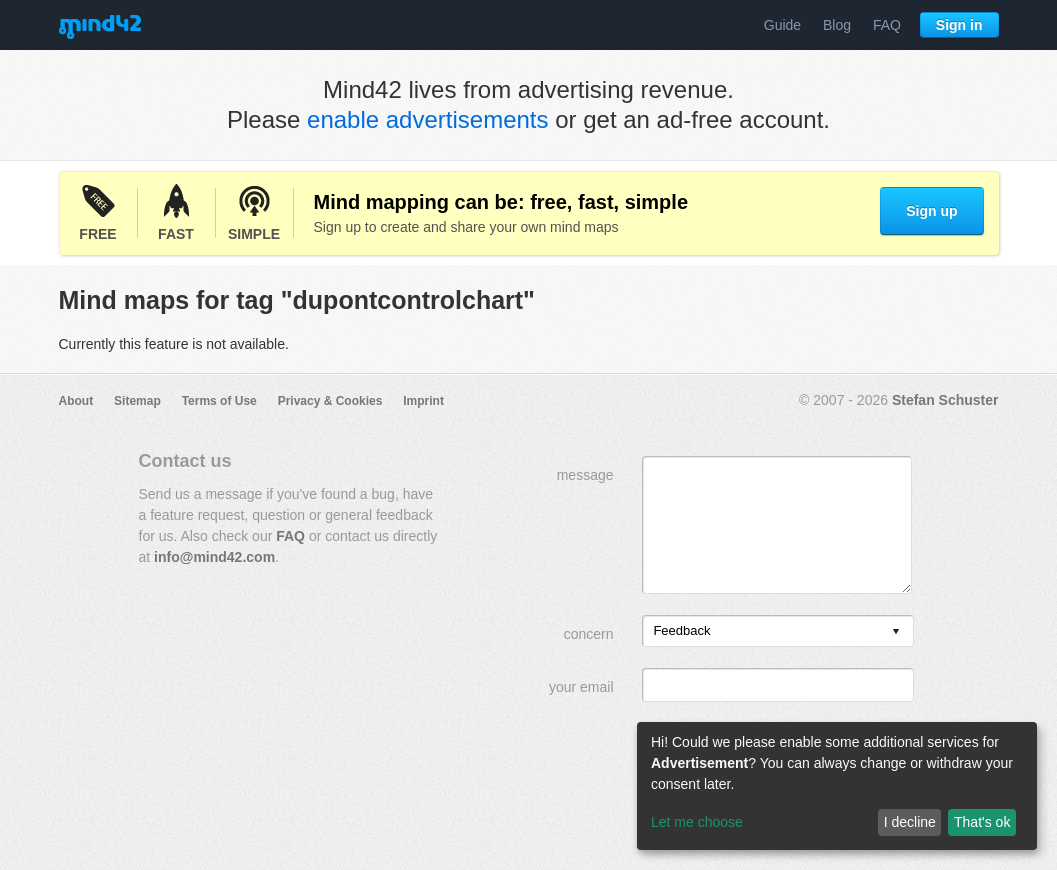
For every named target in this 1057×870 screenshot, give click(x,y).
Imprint (423, 401)
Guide (782, 25)
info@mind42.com (214, 557)
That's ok (982, 822)
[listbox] (778, 631)
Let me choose (697, 822)
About (76, 401)
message (585, 475)
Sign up (931, 211)
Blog (837, 25)
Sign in (959, 25)
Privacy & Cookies (330, 401)
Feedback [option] (681, 630)
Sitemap (137, 401)
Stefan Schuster (945, 400)
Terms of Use (219, 401)
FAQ (887, 25)
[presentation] (896, 632)
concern (589, 634)
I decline (910, 822)
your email (581, 687)
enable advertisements (427, 119)
